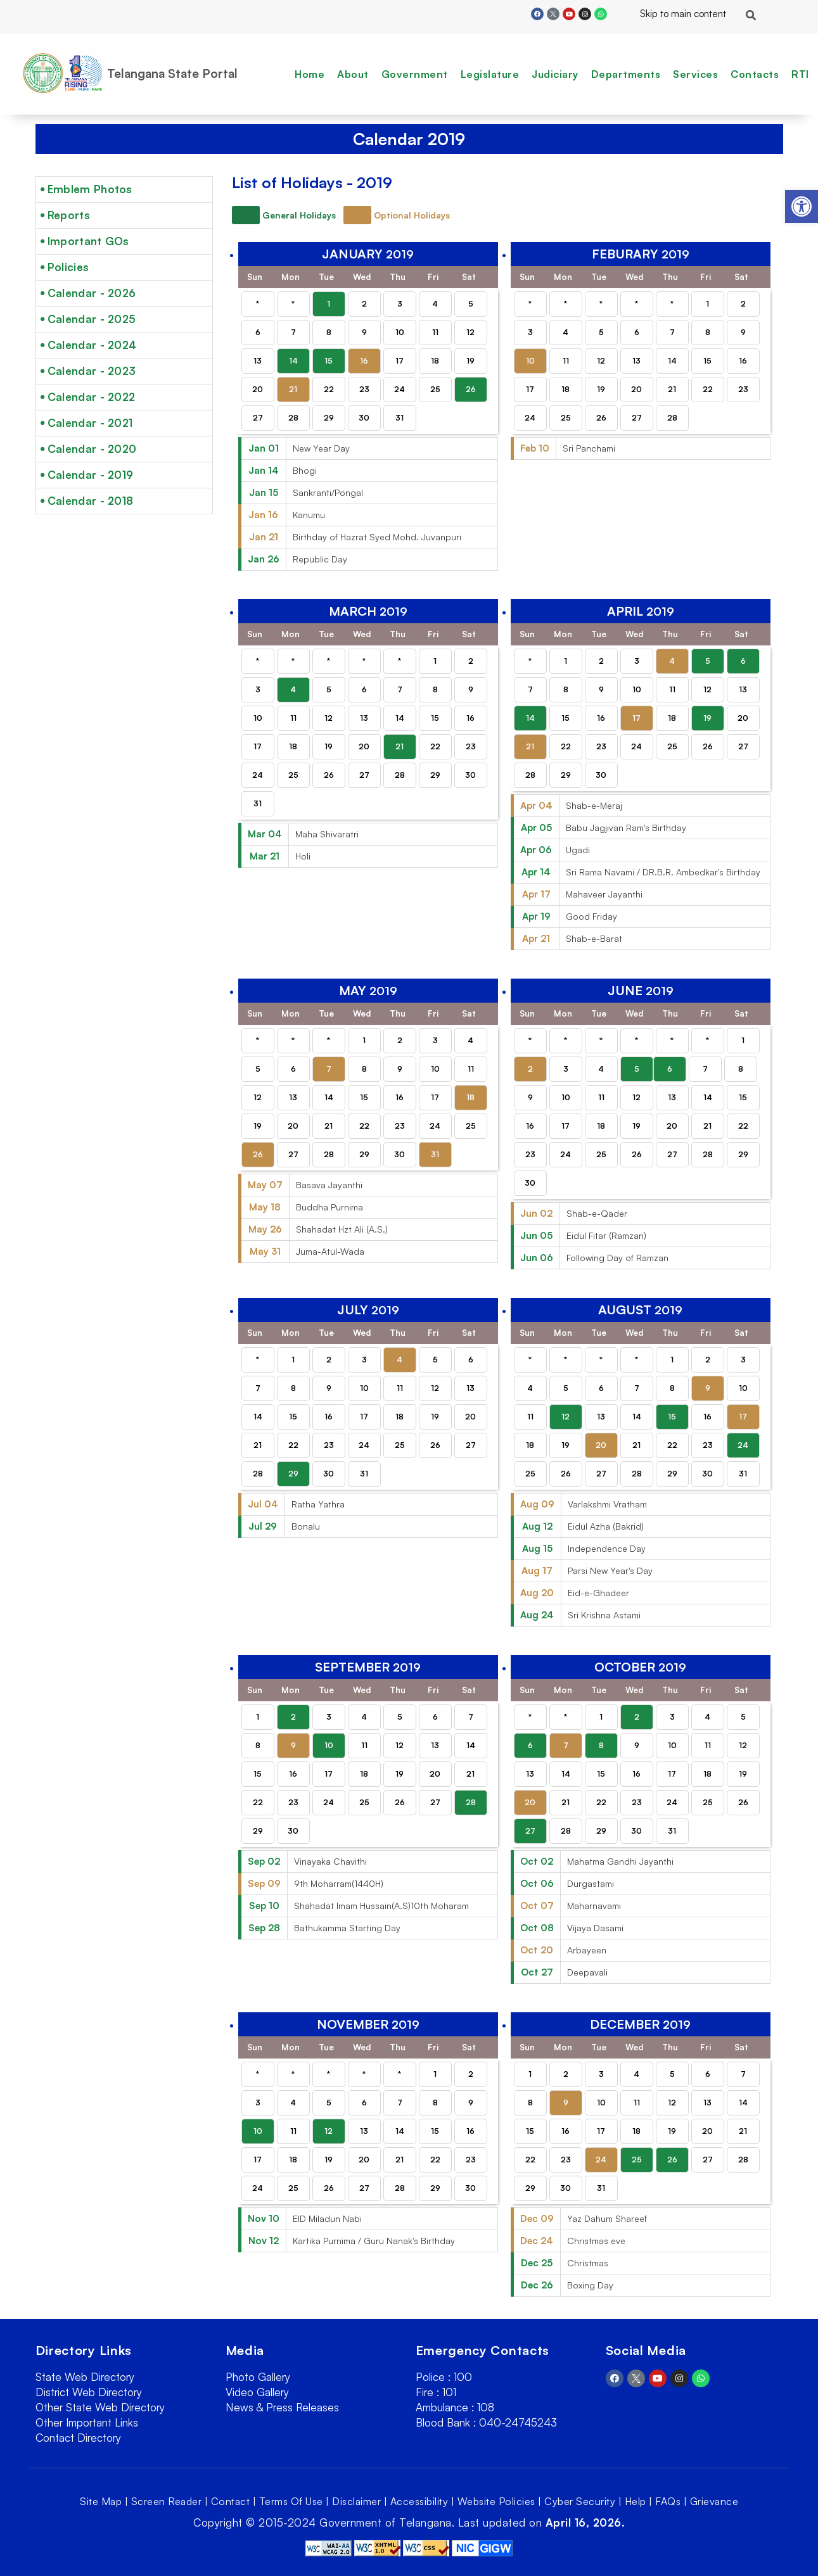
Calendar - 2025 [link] (92, 319)
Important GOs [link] (88, 241)
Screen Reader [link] (166, 2501)
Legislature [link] (490, 74)
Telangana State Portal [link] (172, 73)
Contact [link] (230, 2501)
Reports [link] (69, 215)
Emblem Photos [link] (90, 189)
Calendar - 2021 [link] (90, 422)
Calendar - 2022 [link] (92, 396)
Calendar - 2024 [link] (92, 345)
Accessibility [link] (419, 2501)
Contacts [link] (755, 74)
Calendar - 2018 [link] (91, 500)
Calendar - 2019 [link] (91, 474)
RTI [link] (800, 74)
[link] (801, 206)
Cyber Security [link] (579, 2501)
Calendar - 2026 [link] (92, 293)
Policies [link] (68, 267)
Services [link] (695, 74)
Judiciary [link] (555, 74)
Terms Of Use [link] (291, 2501)
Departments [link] (626, 74)
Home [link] (309, 74)
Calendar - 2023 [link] (92, 371)
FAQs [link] (668, 2501)
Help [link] (635, 2501)
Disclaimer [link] (356, 2501)
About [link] (353, 74)
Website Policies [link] (496, 2501)
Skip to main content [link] (673, 14)
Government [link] (414, 74)
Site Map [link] (101, 2501)
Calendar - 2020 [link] (92, 448)
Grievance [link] (714, 2501)
